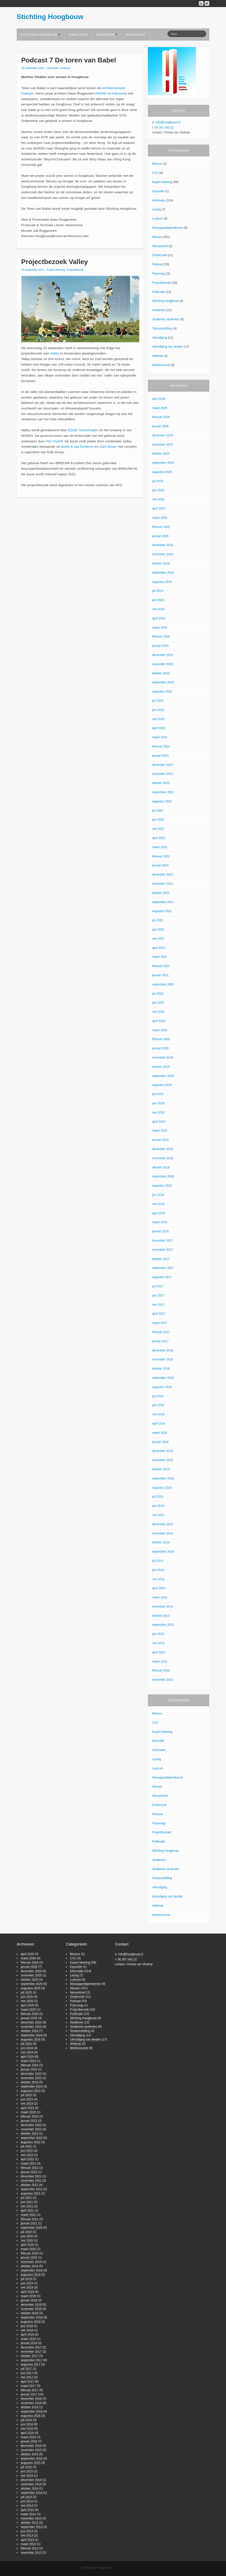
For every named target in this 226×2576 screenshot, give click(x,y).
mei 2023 (158, 719)
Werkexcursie (161, 365)
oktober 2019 (161, 1066)
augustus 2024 (162, 581)
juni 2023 (158, 710)
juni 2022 (158, 819)
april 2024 (158, 618)
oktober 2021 (161, 893)
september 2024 (163, 572)
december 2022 (162, 764)
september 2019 (163, 1076)
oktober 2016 (161, 1368)
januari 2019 (160, 1139)
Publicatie (158, 292)
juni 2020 (158, 1002)
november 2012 (162, 1679)
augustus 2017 (162, 1277)
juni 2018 (158, 1194)
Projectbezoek (74, 269)
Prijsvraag (158, 273)
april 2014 (158, 1588)
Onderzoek (159, 255)
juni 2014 (158, 1570)
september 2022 (163, 792)
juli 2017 (157, 1286)
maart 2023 (159, 737)
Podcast (65, 68)
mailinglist (135, 34)
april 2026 (158, 398)
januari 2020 (160, 1048)
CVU (155, 172)
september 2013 (163, 1624)
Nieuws (157, 237)
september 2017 (163, 1268)
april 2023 (158, 728)
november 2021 (162, 883)
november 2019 (162, 1057)
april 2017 (158, 1313)
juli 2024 (157, 590)
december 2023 (162, 655)
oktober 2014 (161, 1542)
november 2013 (162, 1606)
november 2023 (162, 664)
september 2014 (163, 1551)
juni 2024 (158, 600)
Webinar (157, 355)
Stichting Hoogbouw (50, 17)
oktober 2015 (161, 1469)
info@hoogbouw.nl (167, 122)
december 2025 (162, 435)
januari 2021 (160, 975)
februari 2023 (161, 746)
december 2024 (162, 545)
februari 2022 (161, 856)
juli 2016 (157, 1396)
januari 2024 (160, 645)
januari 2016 (160, 1442)
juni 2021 (158, 929)
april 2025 (158, 508)
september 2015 (163, 1478)
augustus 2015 (162, 1487)
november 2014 (162, 1533)
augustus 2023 (162, 691)
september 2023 (163, 682)
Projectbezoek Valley (54, 262)
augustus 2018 (162, 1185)
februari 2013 (161, 1670)
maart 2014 (159, 1597)
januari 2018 (160, 1231)
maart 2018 (159, 1222)
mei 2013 (158, 1643)
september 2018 (163, 1176)
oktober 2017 (161, 1259)
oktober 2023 (161, 673)
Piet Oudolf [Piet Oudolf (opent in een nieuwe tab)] (54, 441)
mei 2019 (158, 1112)
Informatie (53, 68)
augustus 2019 (162, 1084)
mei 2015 (158, 1515)
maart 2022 (159, 847)
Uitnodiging (159, 337)
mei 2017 (158, 1304)
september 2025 (163, 462)
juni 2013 (158, 1634)
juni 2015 (158, 1505)
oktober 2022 (161, 783)
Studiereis (158, 310)
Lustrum (157, 218)
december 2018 (162, 1149)
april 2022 (158, 838)
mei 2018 (158, 1204)
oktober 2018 (161, 1167)
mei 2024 (158, 609)
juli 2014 (157, 1560)
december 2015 (162, 1451)
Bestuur (157, 163)
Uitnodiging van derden (167, 346)
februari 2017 (161, 1332)
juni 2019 (158, 1103)
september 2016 (163, 1377)
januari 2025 (160, 536)
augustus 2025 (162, 472)
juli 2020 (157, 993)
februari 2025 (161, 526)
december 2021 (162, 874)
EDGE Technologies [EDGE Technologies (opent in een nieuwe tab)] (83, 430)
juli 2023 (157, 700)
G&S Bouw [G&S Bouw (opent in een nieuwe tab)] (108, 446)
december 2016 (162, 1350)
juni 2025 (158, 490)
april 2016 (158, 1423)
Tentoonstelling (162, 328)
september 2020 (163, 984)
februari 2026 (161, 417)
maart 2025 (159, 517)
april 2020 (158, 1021)
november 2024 (162, 554)
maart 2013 (159, 1661)
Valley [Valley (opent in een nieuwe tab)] (54, 353)
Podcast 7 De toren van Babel (68, 60)
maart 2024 (159, 627)
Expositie (158, 191)
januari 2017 (160, 1341)
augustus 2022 (162, 801)
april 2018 (158, 1213)
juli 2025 (157, 481)
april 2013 (158, 1652)
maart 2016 (159, 1432)
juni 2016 (158, 1405)
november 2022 (162, 773)
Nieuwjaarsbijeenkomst (167, 227)
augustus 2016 (162, 1387)
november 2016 (162, 1359)
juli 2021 (157, 920)
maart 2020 (159, 1030)
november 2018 (162, 1158)
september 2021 (163, 902)
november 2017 (162, 1249)
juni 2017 (158, 1295)
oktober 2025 (161, 453)
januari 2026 (160, 426)
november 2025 (162, 444)
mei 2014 (158, 1579)
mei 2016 (158, 1414)
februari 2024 (161, 636)
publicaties (78, 34)
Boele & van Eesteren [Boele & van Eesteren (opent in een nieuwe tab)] (77, 446)
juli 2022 (157, 810)
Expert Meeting (56, 269)
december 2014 (162, 1524)
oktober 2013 (161, 1615)
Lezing (156, 209)
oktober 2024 (161, 563)
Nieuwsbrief (160, 246)
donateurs (107, 34)
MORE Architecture (111, 93)
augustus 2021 (162, 911)
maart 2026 (159, 408)
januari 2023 (160, 755)
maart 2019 (159, 1130)
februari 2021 (161, 966)
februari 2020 (161, 1039)
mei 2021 (158, 938)
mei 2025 (158, 499)
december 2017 (162, 1240)
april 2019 (158, 1121)
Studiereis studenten (166, 319)
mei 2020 (158, 1011)
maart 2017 (159, 1322)
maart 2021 (159, 956)
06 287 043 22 (164, 127)
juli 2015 (157, 1496)
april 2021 (158, 947)
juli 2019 (157, 1094)
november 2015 (162, 1460)
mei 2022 (158, 828)
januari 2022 (160, 865)
